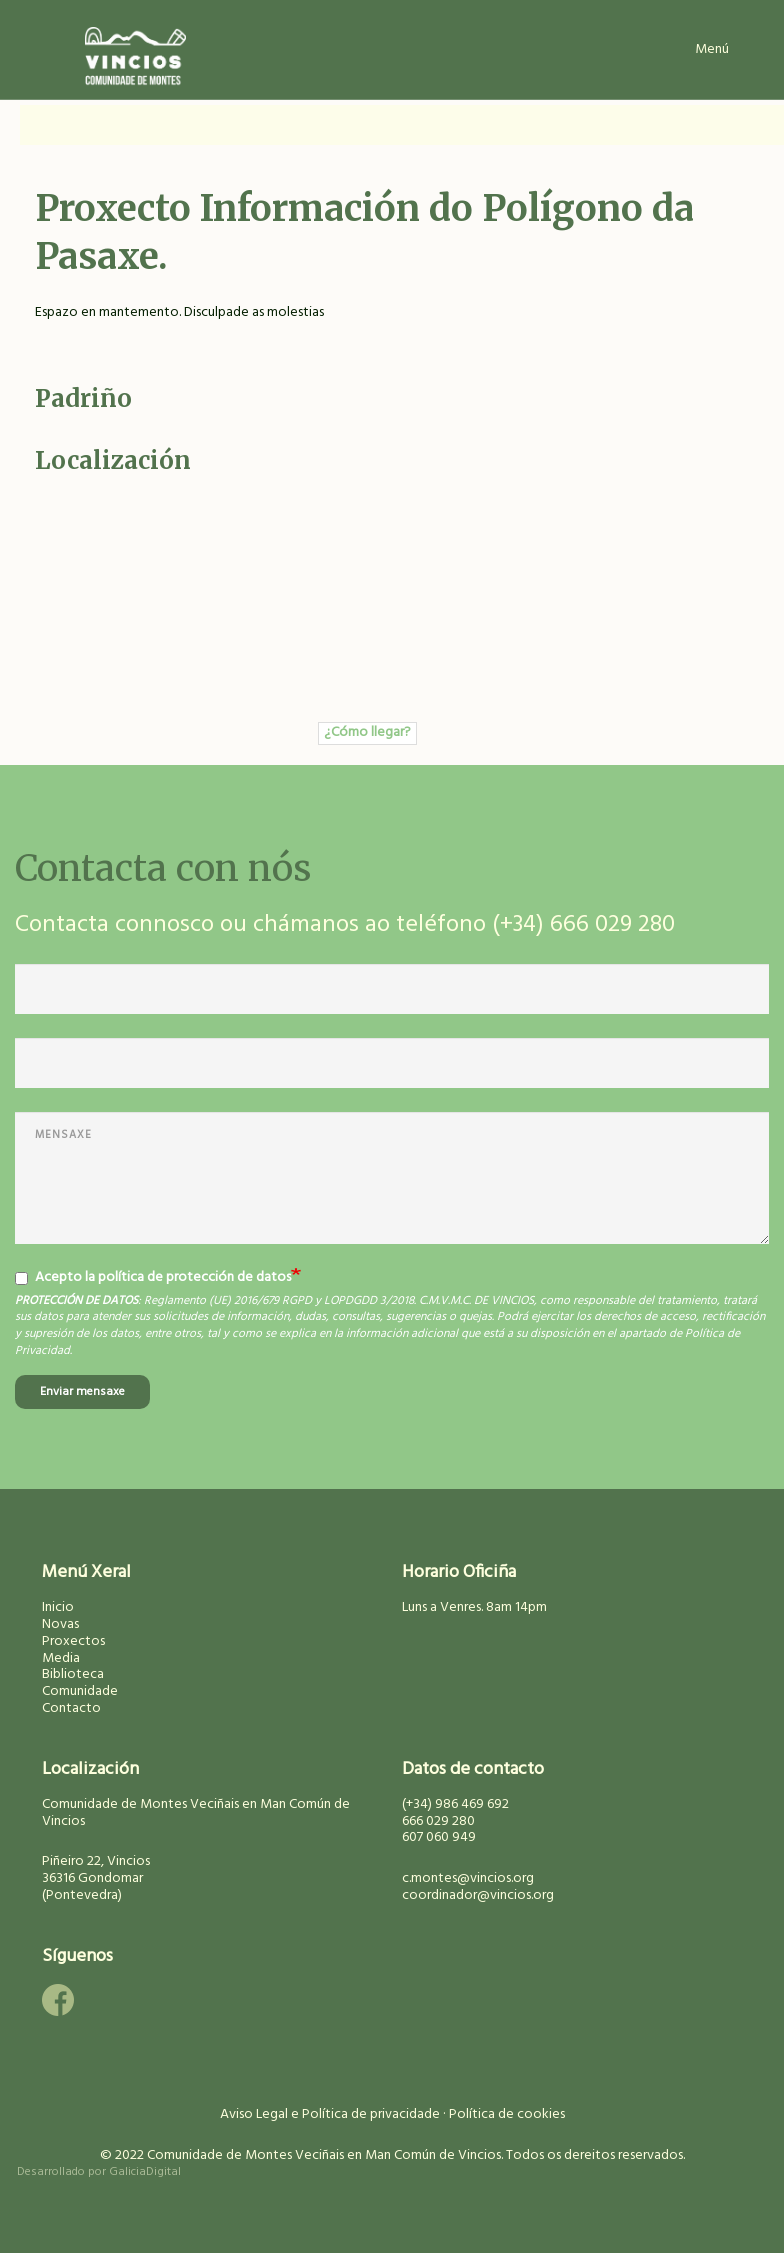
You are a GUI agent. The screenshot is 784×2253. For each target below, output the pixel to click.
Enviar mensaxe (82, 1392)
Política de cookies (507, 2114)
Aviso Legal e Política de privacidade (330, 2114)
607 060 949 (439, 1837)
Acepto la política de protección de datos (153, 1278)
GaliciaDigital (145, 2172)
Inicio (58, 1607)
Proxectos (73, 1641)
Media (61, 1658)
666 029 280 (438, 1821)
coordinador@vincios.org (478, 1895)
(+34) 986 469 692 (455, 1804)
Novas (60, 1624)
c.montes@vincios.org (468, 1878)
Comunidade (80, 1691)
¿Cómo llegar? (367, 733)
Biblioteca (73, 1674)
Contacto (71, 1708)
